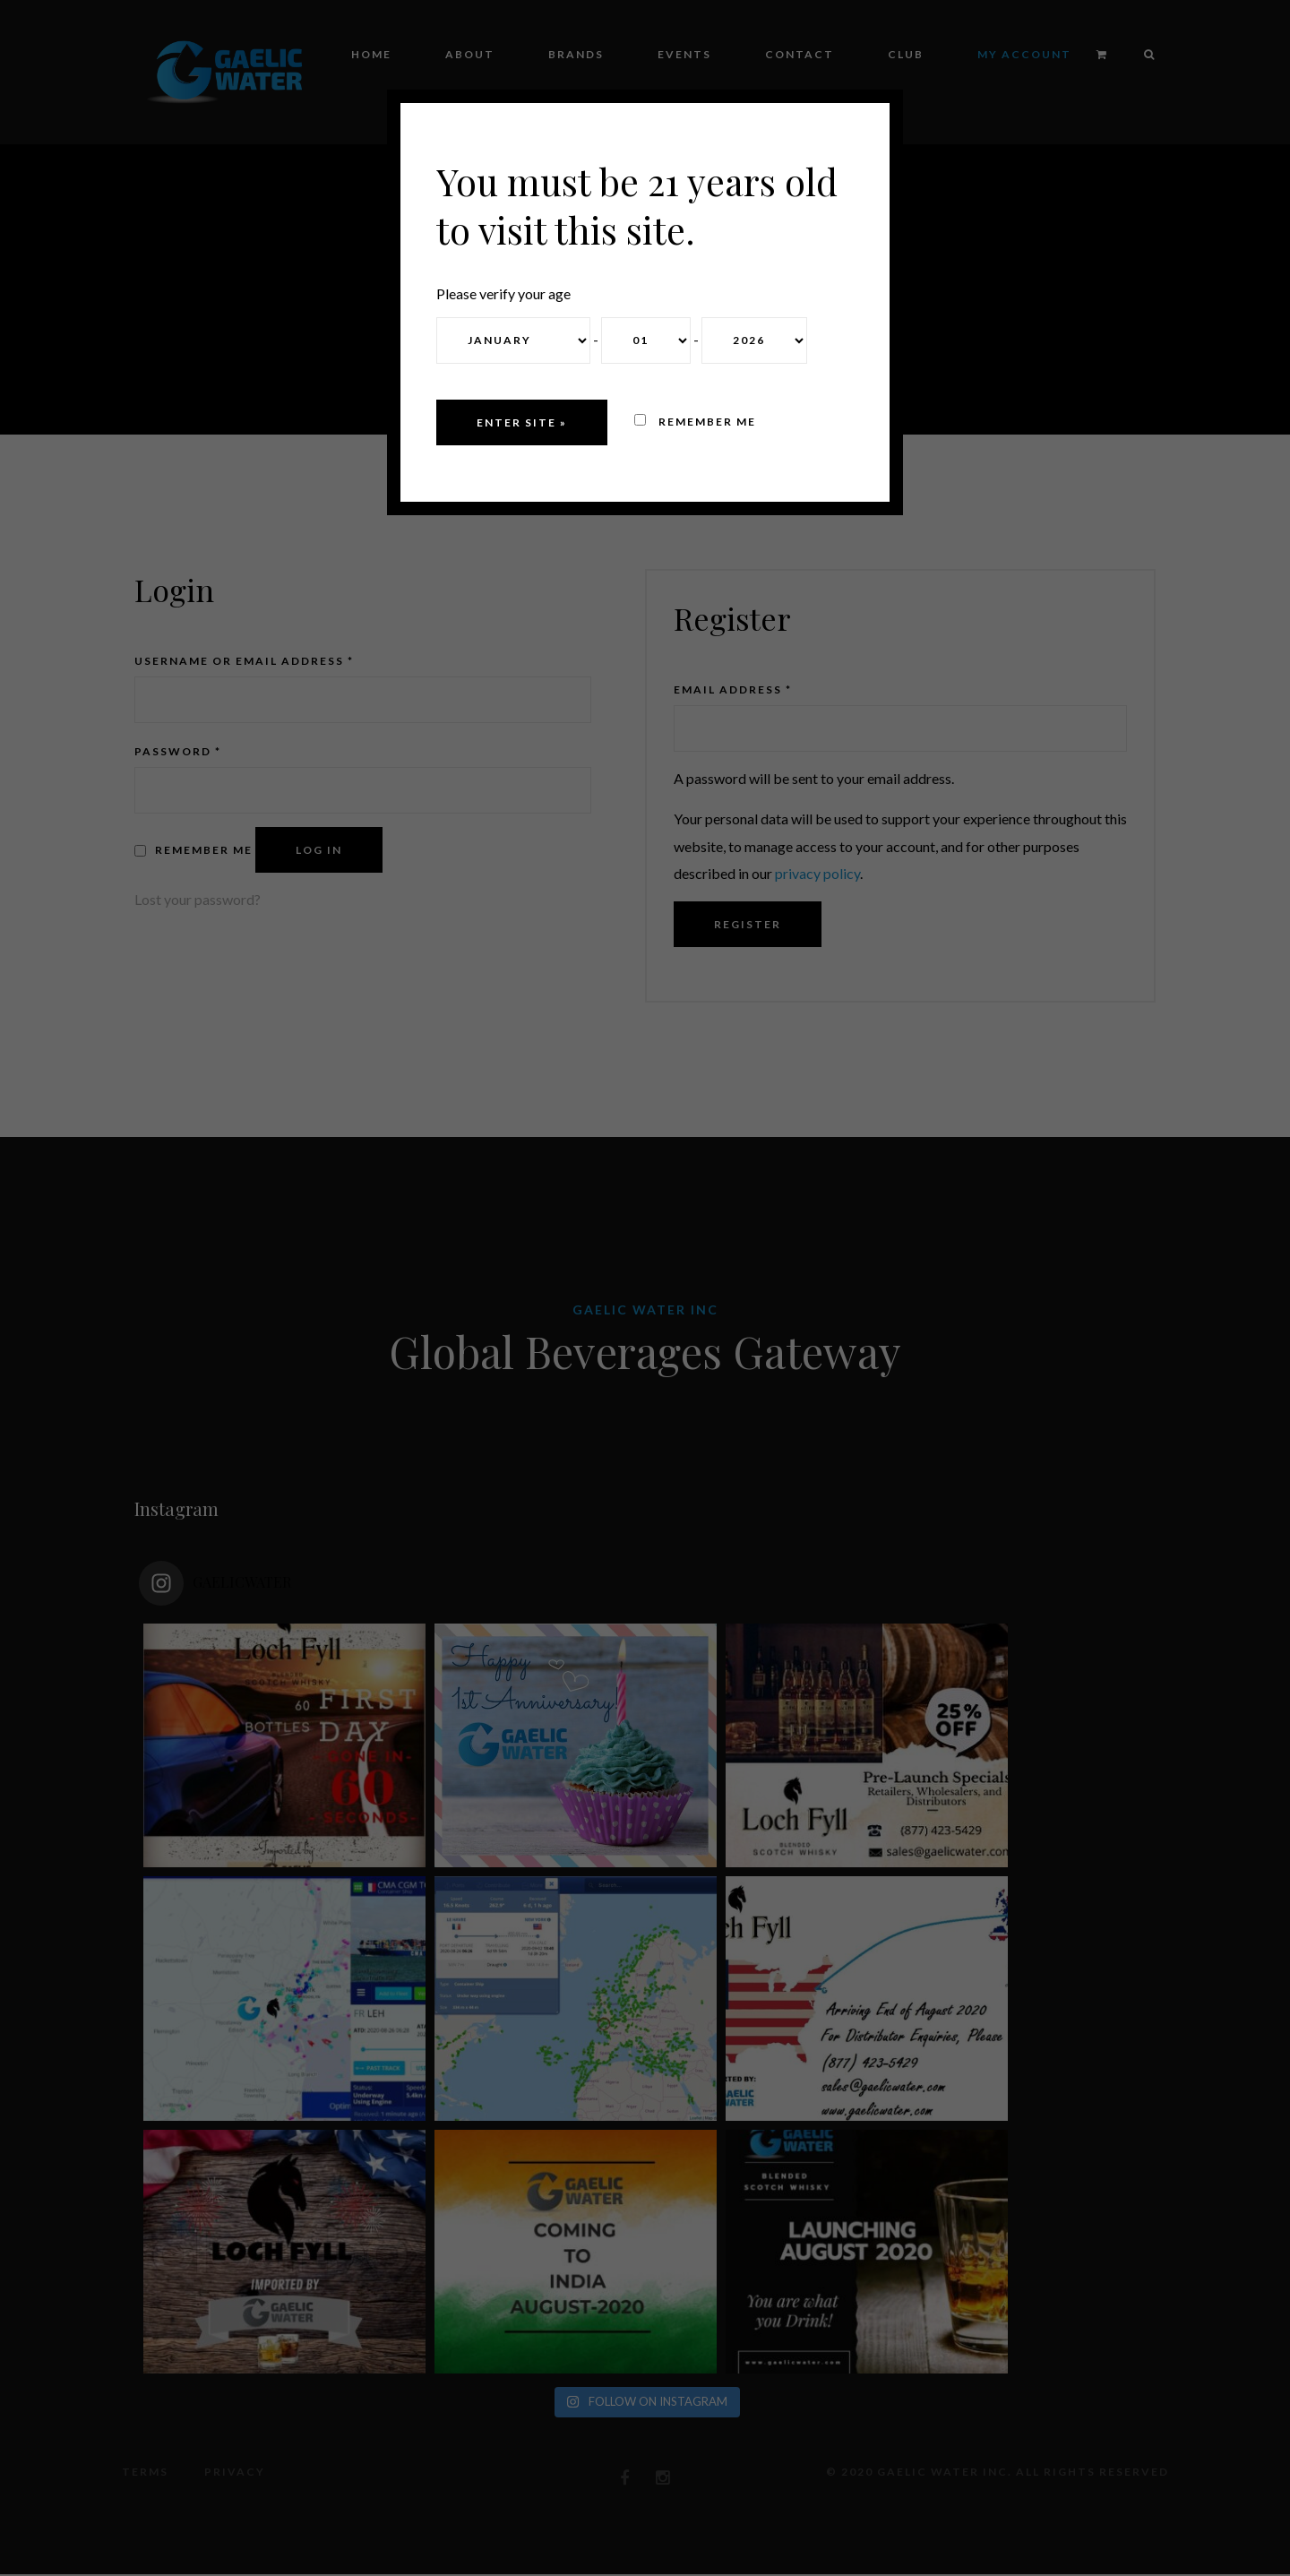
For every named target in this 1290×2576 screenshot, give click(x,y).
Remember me (695, 421)
